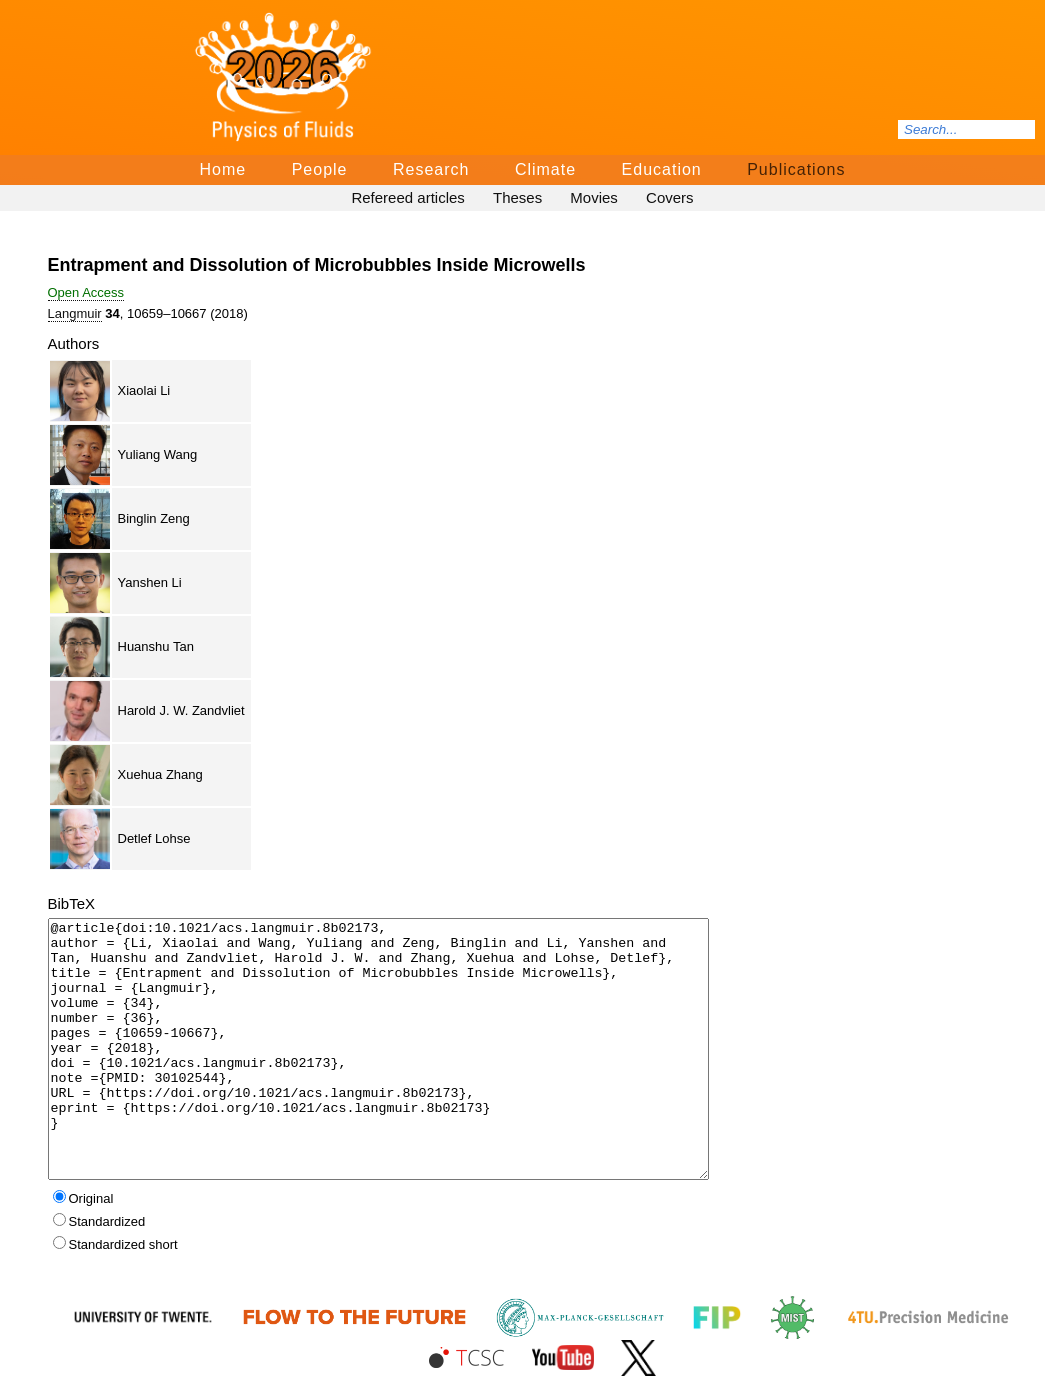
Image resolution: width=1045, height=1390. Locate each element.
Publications (796, 169)
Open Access (86, 292)
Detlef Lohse (154, 838)
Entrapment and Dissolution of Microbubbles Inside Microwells (317, 265)
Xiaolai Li (144, 390)
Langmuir (75, 313)
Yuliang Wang (158, 454)
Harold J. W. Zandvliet (181, 710)
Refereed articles (407, 197)
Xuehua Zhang (160, 774)
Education (662, 169)
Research (431, 169)
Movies (594, 197)
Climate (545, 169)
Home (223, 169)
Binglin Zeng (154, 518)
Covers (670, 197)
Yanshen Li (150, 582)
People (320, 169)
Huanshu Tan (156, 646)
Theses (517, 197)
